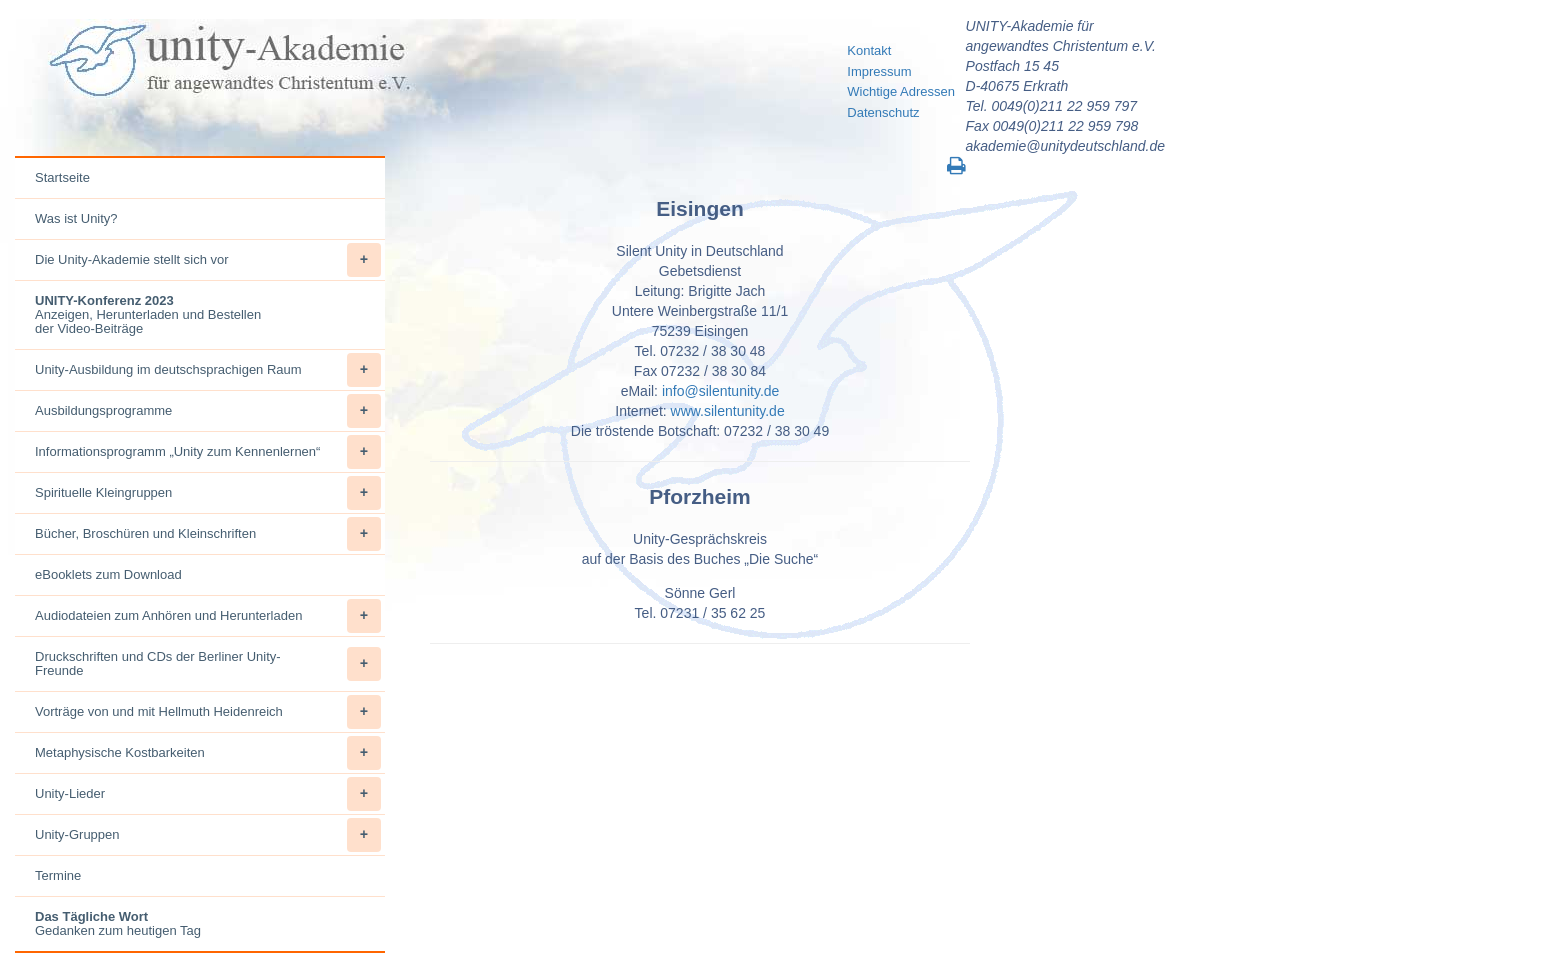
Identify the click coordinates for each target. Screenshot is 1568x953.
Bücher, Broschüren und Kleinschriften (208, 534)
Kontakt (869, 50)
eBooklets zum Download (108, 574)
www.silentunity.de (728, 411)
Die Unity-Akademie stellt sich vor (208, 260)
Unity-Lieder (208, 794)
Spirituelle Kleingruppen (208, 493)
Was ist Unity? (76, 218)
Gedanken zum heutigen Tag (118, 923)
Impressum (879, 71)
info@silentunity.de (720, 391)
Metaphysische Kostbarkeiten (208, 753)
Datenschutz (883, 112)
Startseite (62, 177)
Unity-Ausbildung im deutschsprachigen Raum (208, 370)
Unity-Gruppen (208, 835)
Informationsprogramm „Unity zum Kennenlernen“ (208, 452)
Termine (58, 875)
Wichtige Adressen (901, 91)
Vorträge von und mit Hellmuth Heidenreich (208, 712)
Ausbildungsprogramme (208, 411)
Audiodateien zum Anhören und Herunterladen (208, 616)
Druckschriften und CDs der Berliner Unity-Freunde (208, 664)
